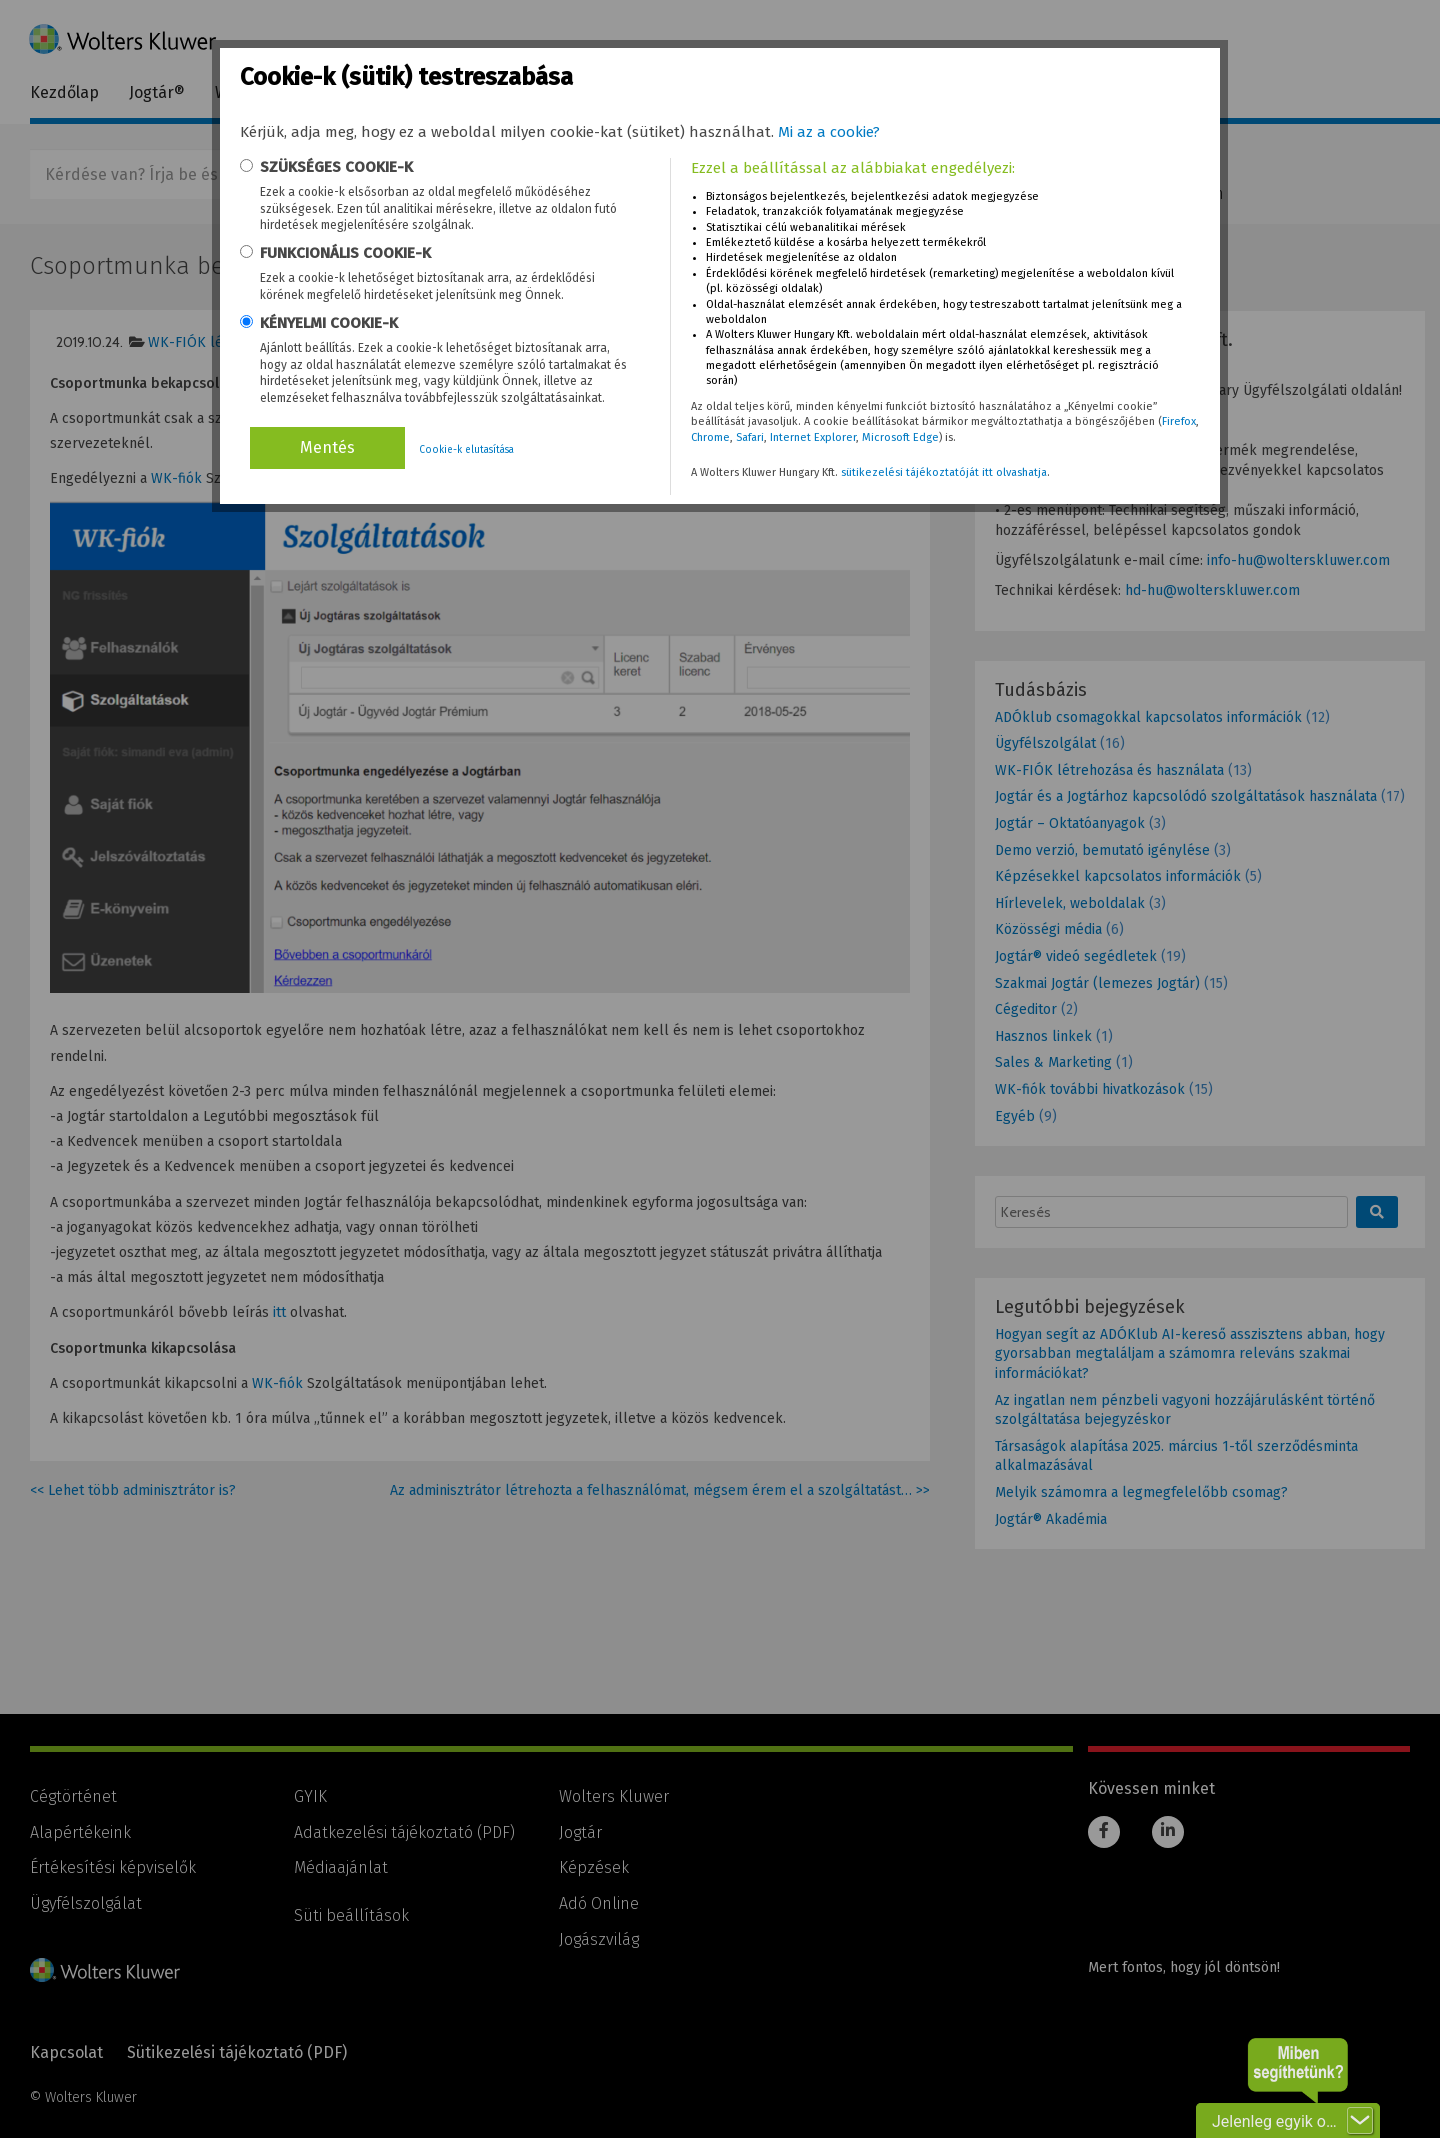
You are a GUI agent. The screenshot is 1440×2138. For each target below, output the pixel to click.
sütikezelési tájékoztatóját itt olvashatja (944, 472)
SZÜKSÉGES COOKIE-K (336, 167)
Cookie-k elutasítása (466, 450)
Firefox (1179, 421)
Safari (750, 437)
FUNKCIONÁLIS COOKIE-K (345, 253)
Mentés (327, 447)
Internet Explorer (813, 437)
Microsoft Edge (900, 437)
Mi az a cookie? (829, 132)
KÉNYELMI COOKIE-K (329, 323)
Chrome (710, 437)
